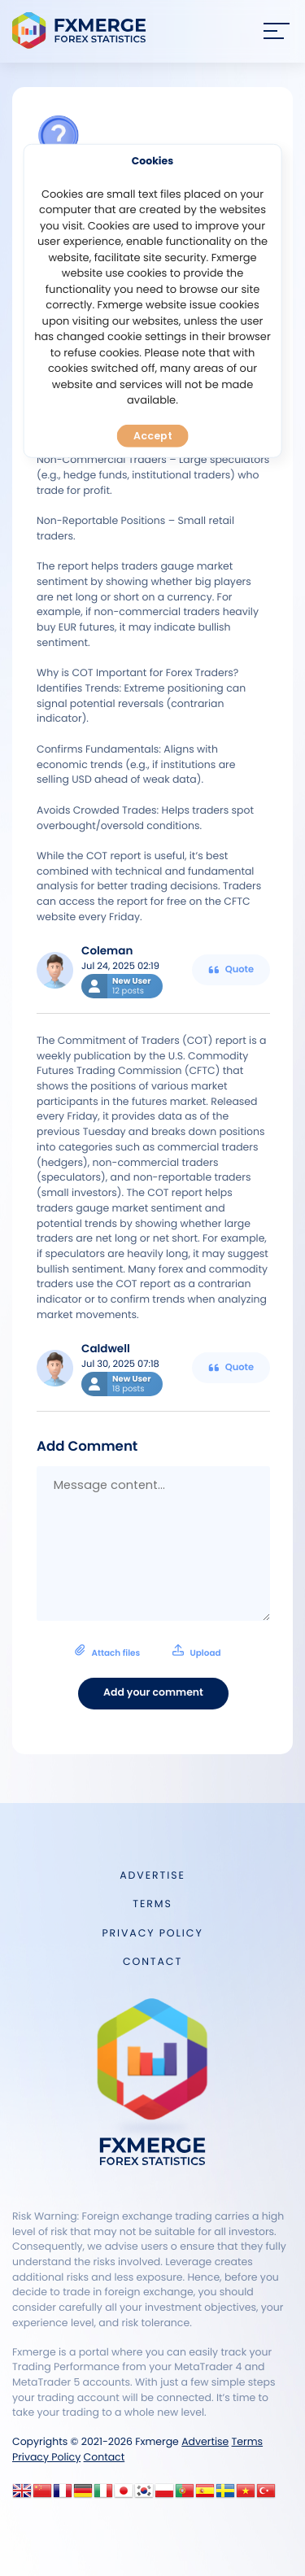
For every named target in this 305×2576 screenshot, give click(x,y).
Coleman (107, 950)
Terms (152, 1904)
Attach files (147, 1651)
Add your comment (153, 1693)
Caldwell (105, 1348)
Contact (152, 1962)
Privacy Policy (152, 1934)
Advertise (152, 1876)
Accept (152, 436)
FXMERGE (81, 30)
